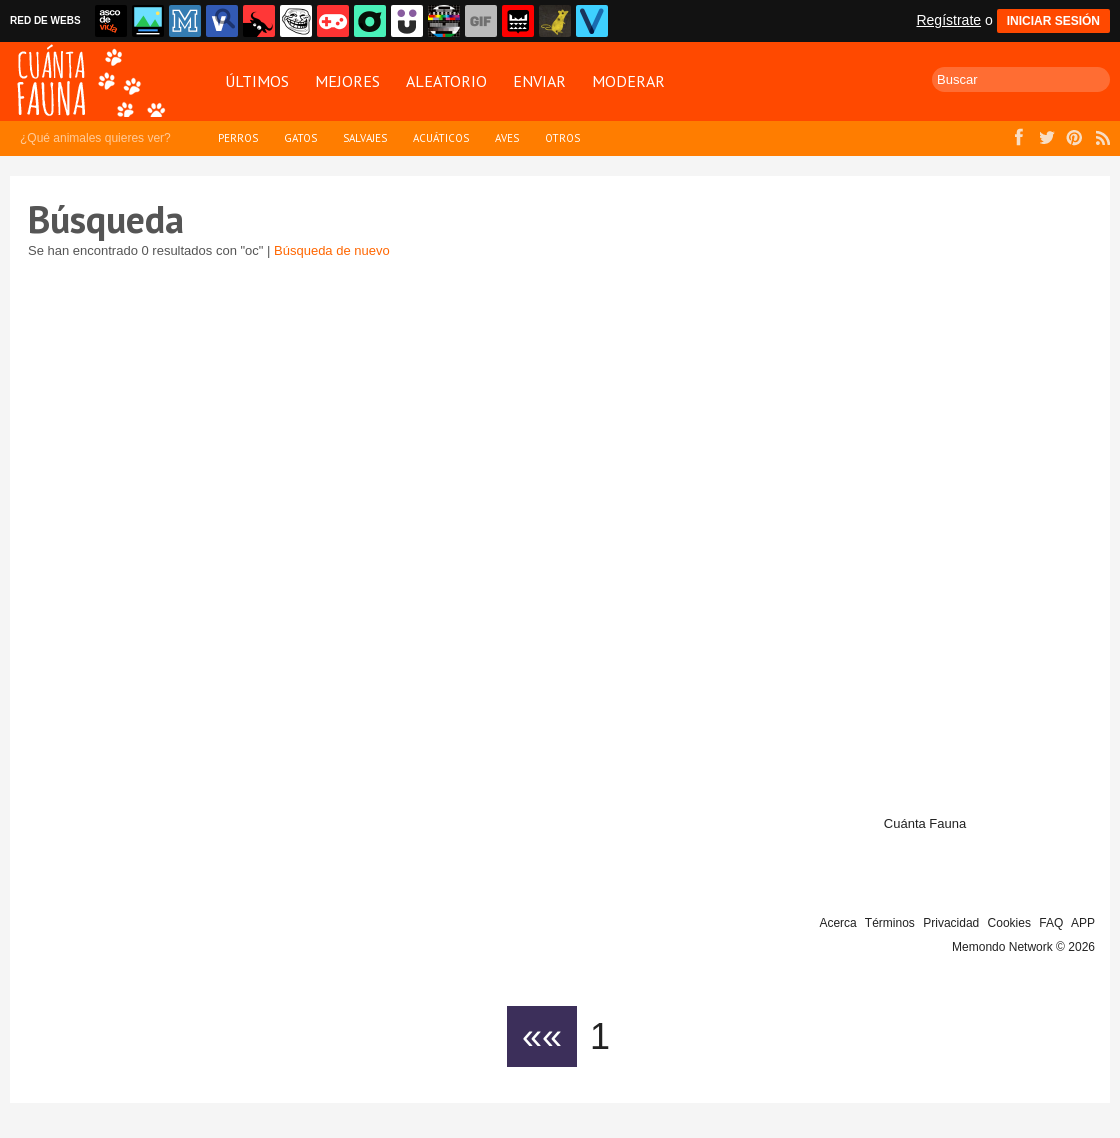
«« (542, 1036)
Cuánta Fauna (925, 823)
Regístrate (948, 20)
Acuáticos (441, 138)
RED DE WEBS (45, 20)
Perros (238, 138)
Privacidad (951, 923)
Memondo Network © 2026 (1023, 947)
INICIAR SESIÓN (1053, 21)
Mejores (347, 81)
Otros (562, 138)
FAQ (1051, 923)
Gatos (300, 138)
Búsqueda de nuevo (332, 250)
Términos (890, 923)
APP (1083, 923)
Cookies (1009, 923)
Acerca (837, 923)
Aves (507, 138)
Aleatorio (446, 81)
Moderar (628, 81)
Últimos (257, 81)
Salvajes (365, 138)
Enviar (539, 81)
